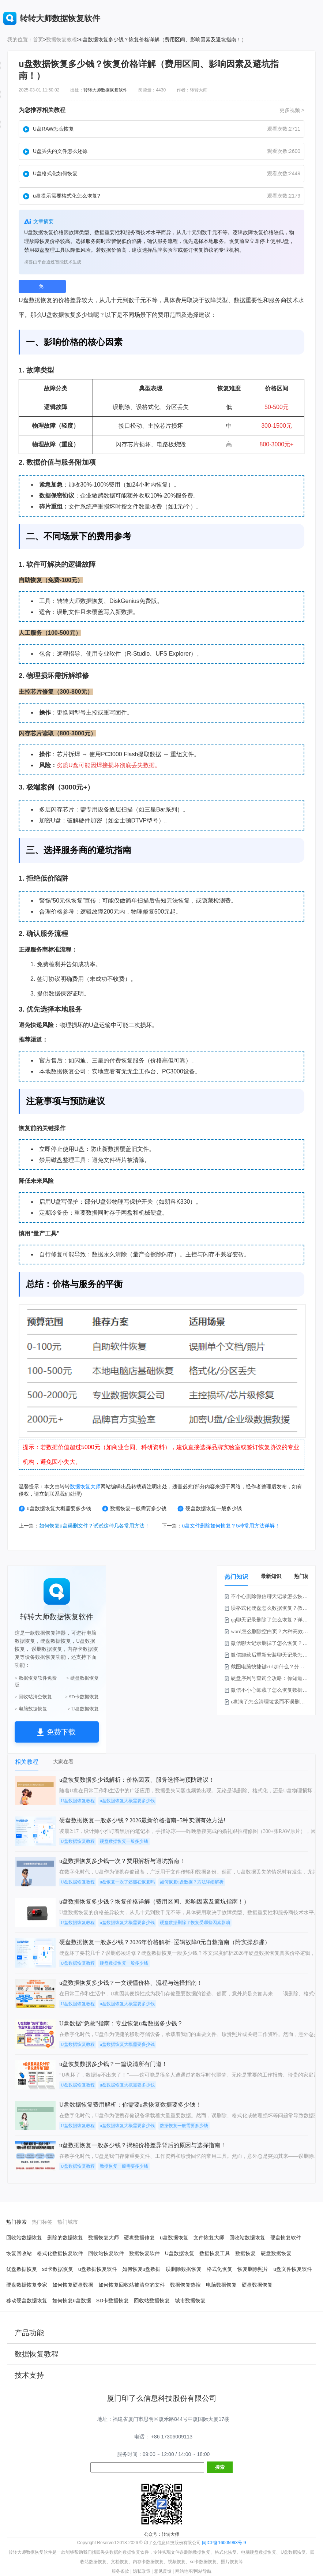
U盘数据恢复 (179, 2253)
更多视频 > (291, 110)
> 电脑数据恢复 (31, 1708)
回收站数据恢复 (24, 2238)
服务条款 (120, 2571)
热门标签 (304, 1576)
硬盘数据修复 (139, 2238)
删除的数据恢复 (65, 2238)
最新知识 (271, 1576)
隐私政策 (141, 2571)
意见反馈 (163, 2571)
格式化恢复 (219, 2269)
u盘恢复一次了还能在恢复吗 (127, 1882)
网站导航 (202, 2571)
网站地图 (184, 2571)
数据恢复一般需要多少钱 (134, 1509)
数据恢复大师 (85, 1486)
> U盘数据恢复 (83, 1708)
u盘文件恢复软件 (292, 2269)
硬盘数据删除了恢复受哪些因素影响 (195, 1922)
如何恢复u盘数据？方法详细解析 (192, 1882)
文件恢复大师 (209, 2238)
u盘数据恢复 (174, 2238)
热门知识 (236, 1577)
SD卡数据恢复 (112, 2300)
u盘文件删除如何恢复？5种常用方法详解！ (231, 1526)
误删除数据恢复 (184, 2269)
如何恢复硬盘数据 (72, 2285)
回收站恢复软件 (106, 2253)
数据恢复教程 (61, 39)
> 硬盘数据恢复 (82, 1678)
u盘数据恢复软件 (97, 2269)
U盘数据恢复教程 (78, 1800)
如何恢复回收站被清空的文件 (131, 2285)
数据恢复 (40, 300)
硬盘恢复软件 (285, 2238)
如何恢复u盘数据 (141, 2269)
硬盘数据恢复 (276, 2253)
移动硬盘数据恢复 (26, 2300)
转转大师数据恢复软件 (105, 90)
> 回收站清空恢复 (33, 1696)
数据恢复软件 (144, 2253)
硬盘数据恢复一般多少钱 (209, 1509)
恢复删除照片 (252, 2269)
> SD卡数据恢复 (82, 1696)
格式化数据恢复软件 (60, 2253)
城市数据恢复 (190, 2300)
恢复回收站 (19, 2253)
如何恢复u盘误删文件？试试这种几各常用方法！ (94, 1526)
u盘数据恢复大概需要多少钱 (55, 1509)
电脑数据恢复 (221, 2285)
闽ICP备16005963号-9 (224, 2542)
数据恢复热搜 (185, 2285)
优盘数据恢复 (21, 2269)
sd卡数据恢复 (57, 2269)
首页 (38, 39)
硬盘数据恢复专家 (26, 2285)
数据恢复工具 (214, 2253)
